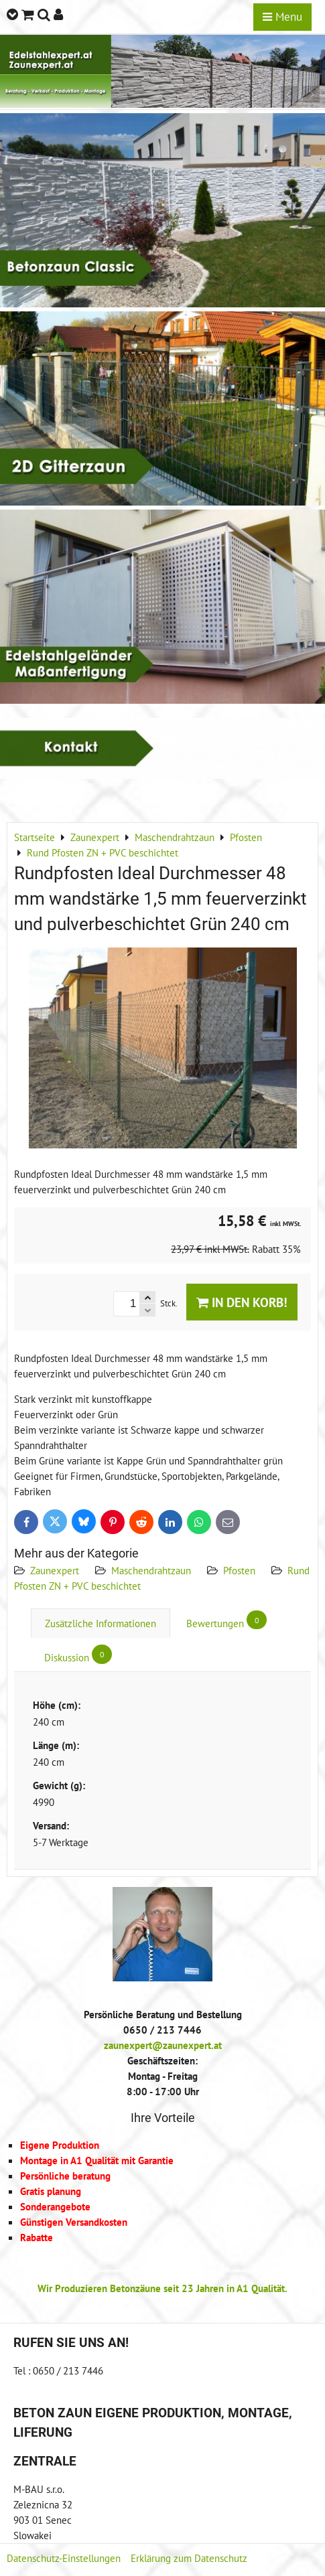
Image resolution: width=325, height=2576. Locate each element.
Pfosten (239, 1570)
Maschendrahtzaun (151, 1570)
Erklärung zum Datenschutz (189, 2558)
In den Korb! (241, 1302)
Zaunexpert (54, 1570)
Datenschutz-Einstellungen (64, 2558)
